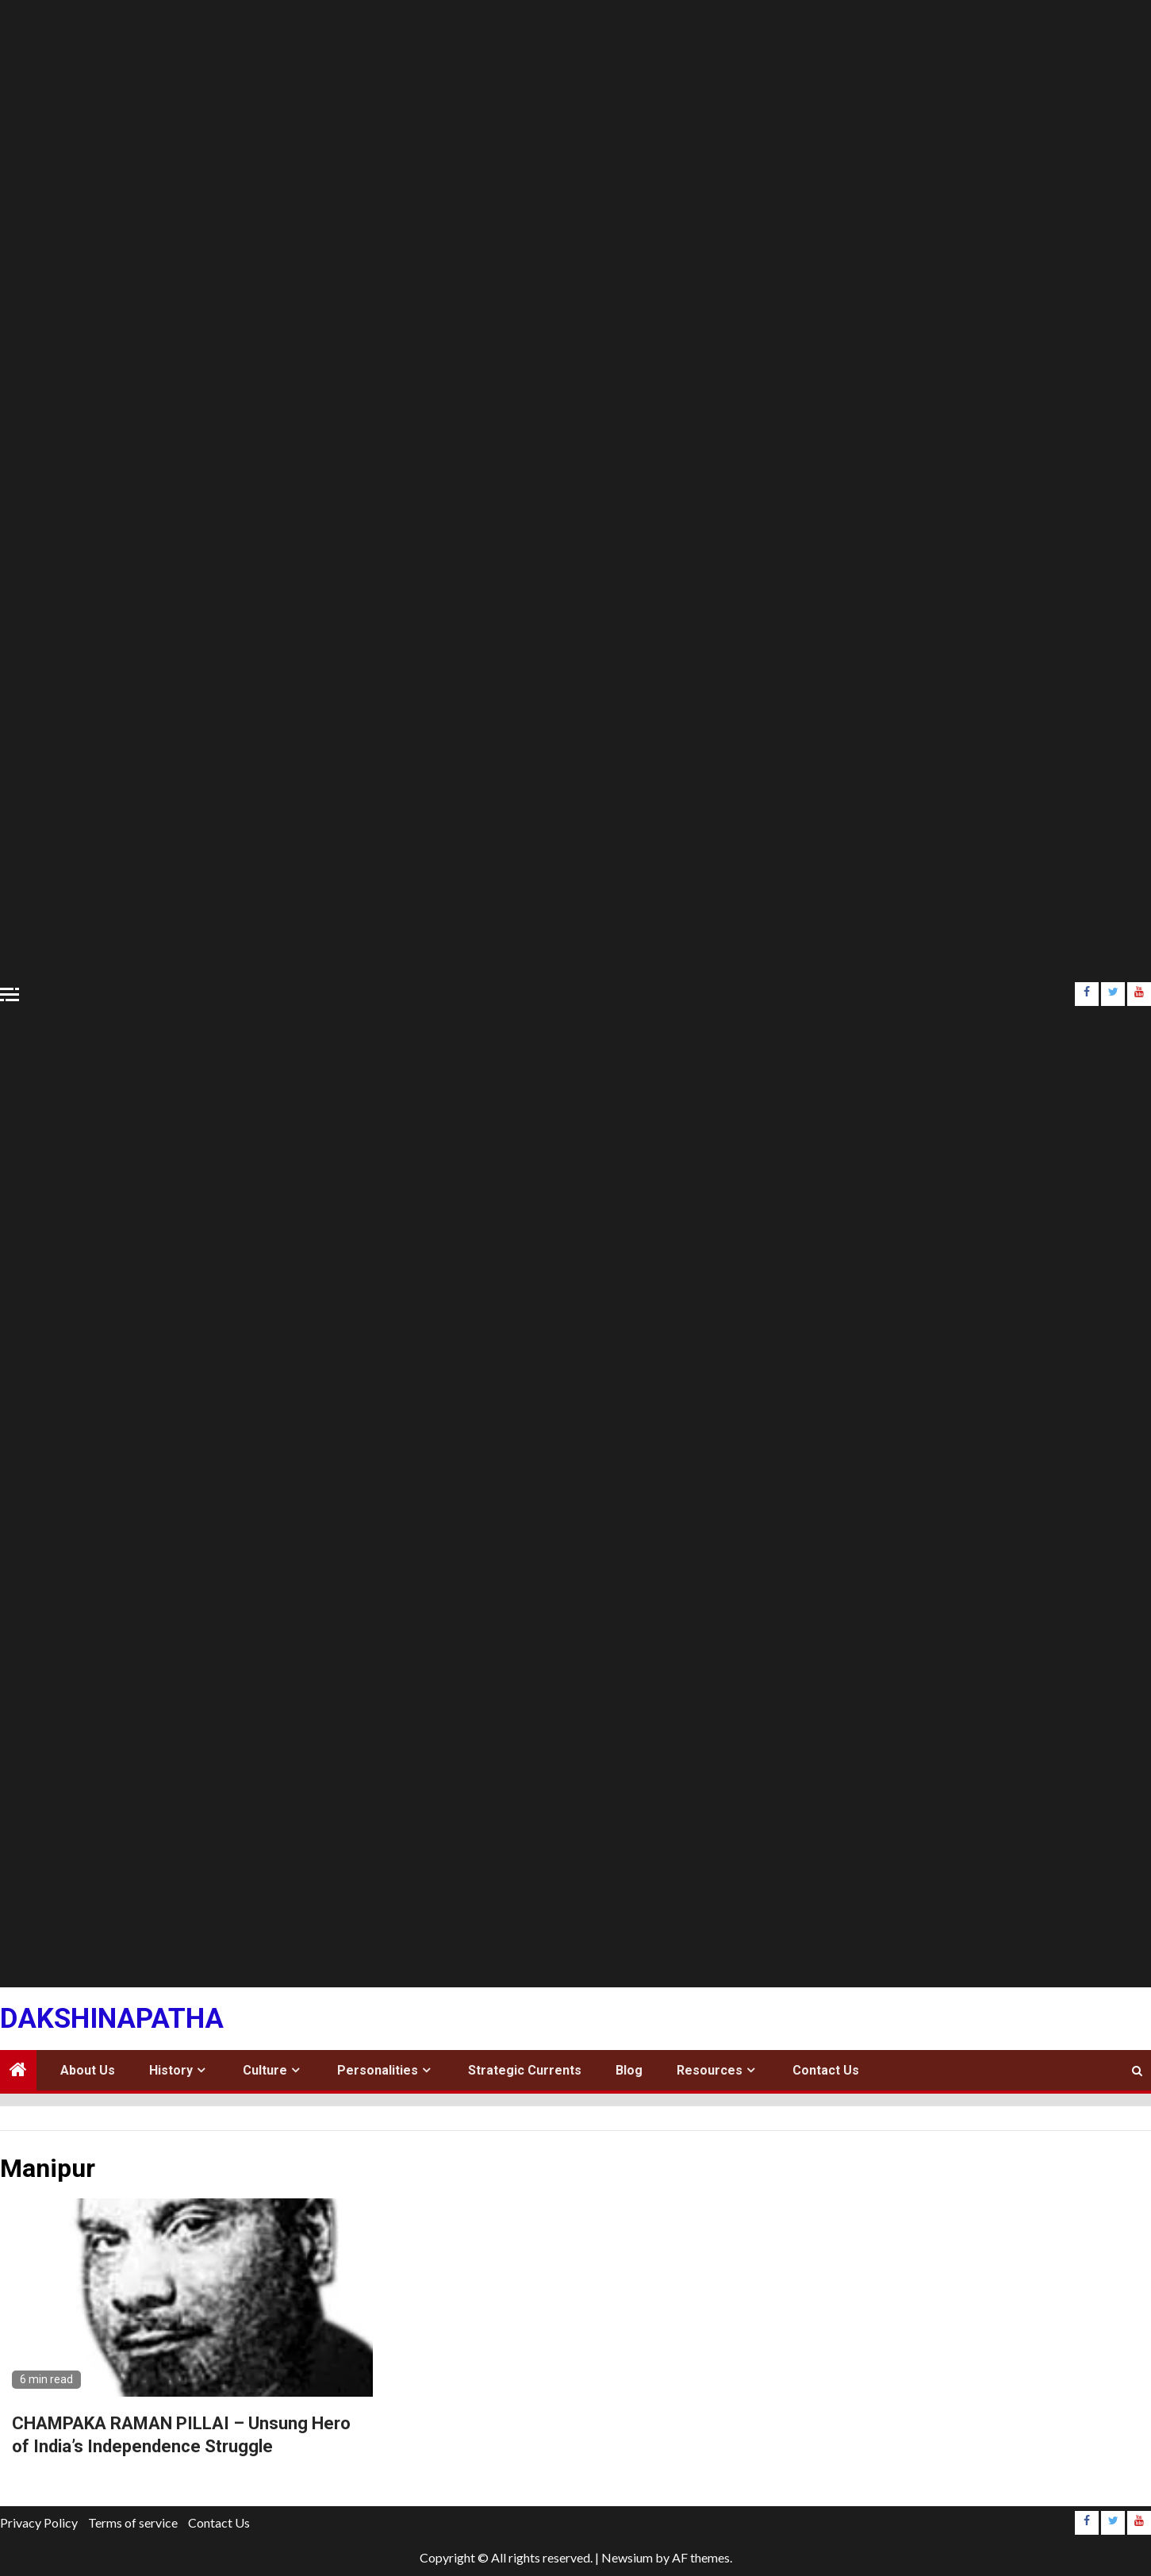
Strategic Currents (524, 2070)
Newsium (627, 2557)
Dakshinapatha (112, 2018)
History (171, 2070)
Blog (629, 2070)
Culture (265, 2070)
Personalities (377, 2070)
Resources (709, 2070)
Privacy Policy (39, 2522)
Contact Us (825, 2070)
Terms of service (133, 2522)
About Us (87, 2070)
